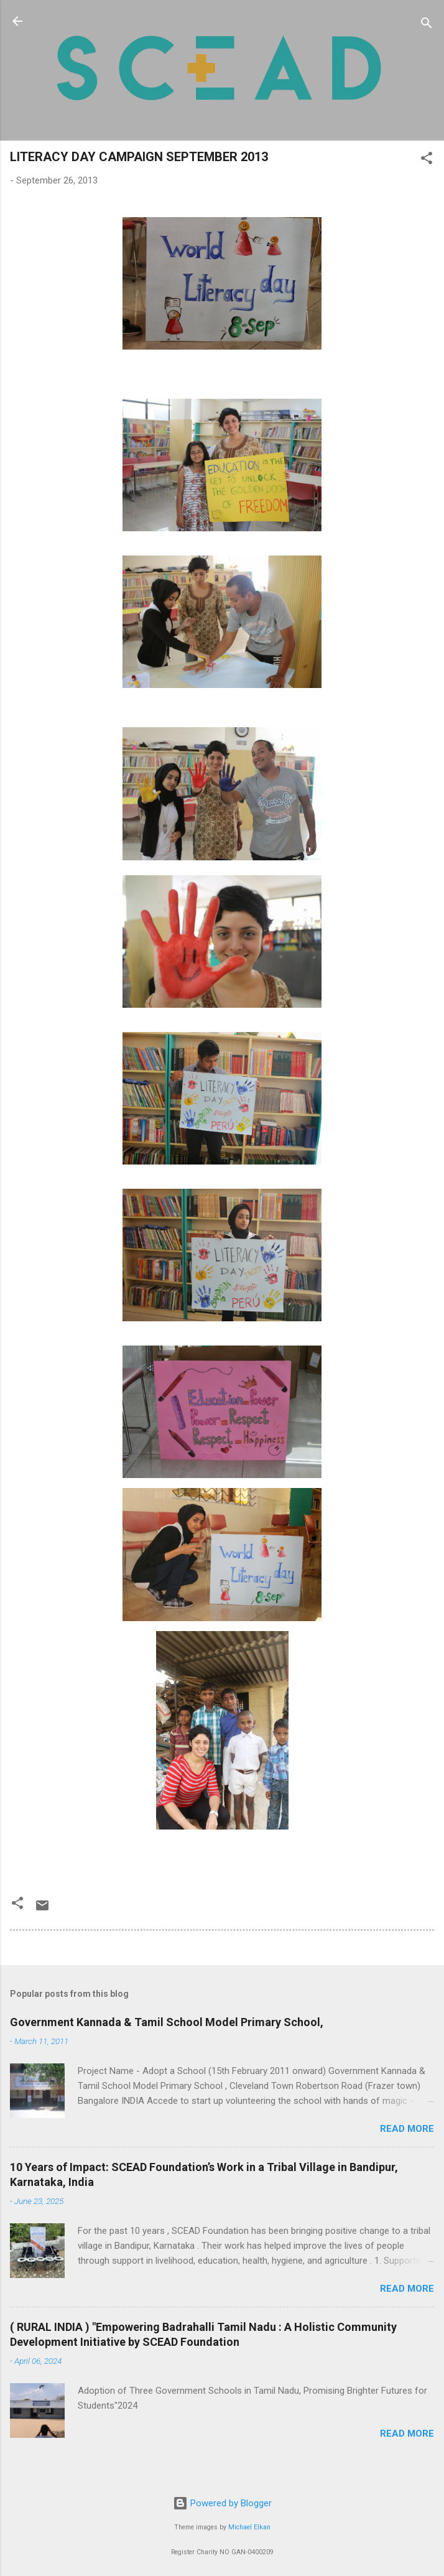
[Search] (426, 25)
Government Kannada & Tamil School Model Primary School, (166, 2022)
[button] (426, 160)
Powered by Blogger (222, 2503)
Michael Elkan (249, 2527)
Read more (407, 2128)
